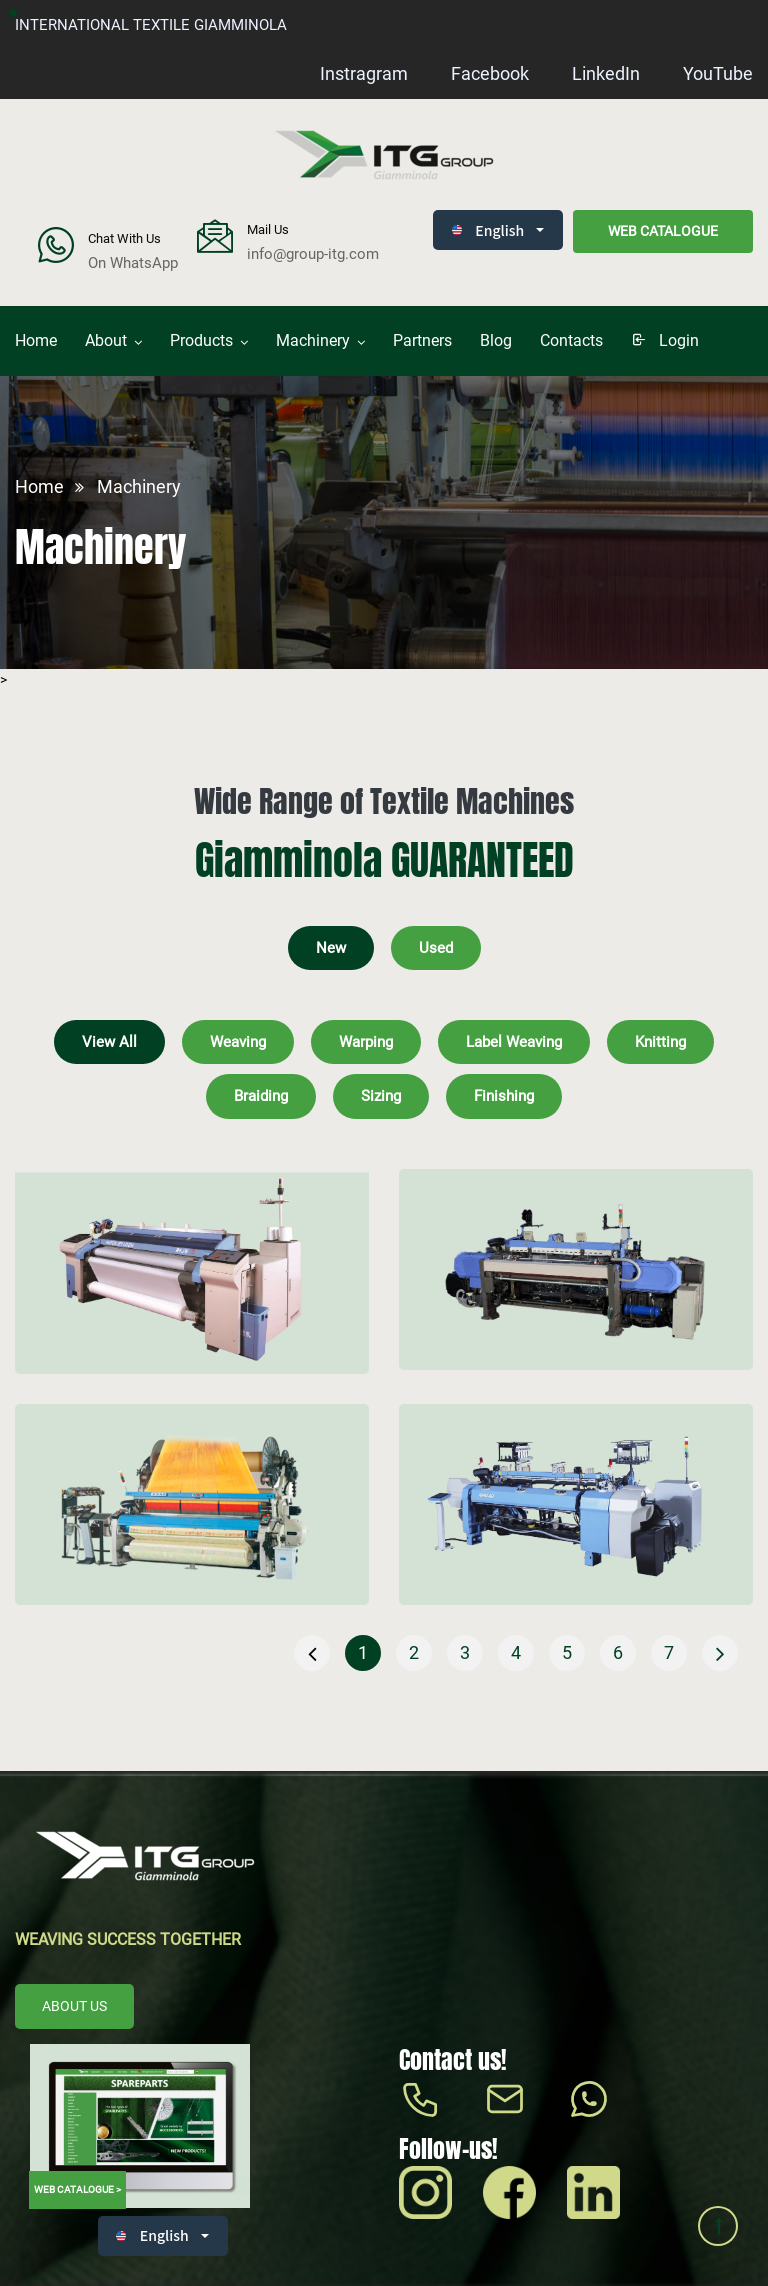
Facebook (490, 73)
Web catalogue (663, 231)
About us (74, 2006)
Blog (496, 340)
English (488, 230)
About (106, 340)
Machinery (313, 340)
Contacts (571, 340)
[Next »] (720, 1653)
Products (201, 340)
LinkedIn (606, 73)
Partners (422, 340)
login (665, 340)
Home (36, 340)
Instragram (364, 73)
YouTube (718, 73)
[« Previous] (312, 1653)
